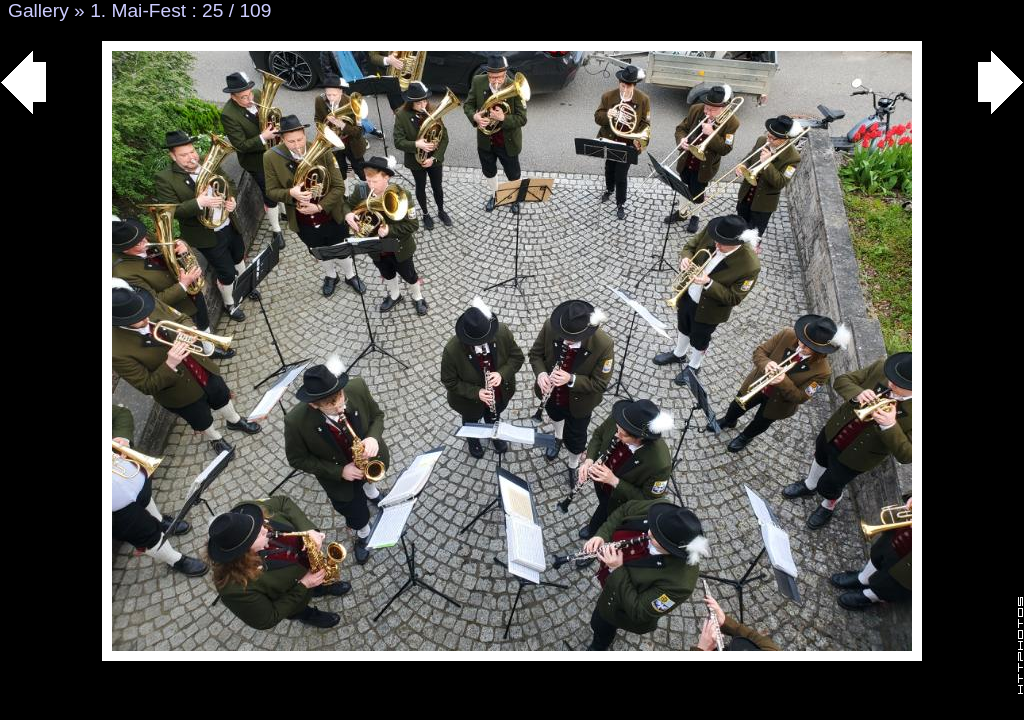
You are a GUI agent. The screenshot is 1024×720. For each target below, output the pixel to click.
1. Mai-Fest (138, 10)
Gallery (38, 10)
